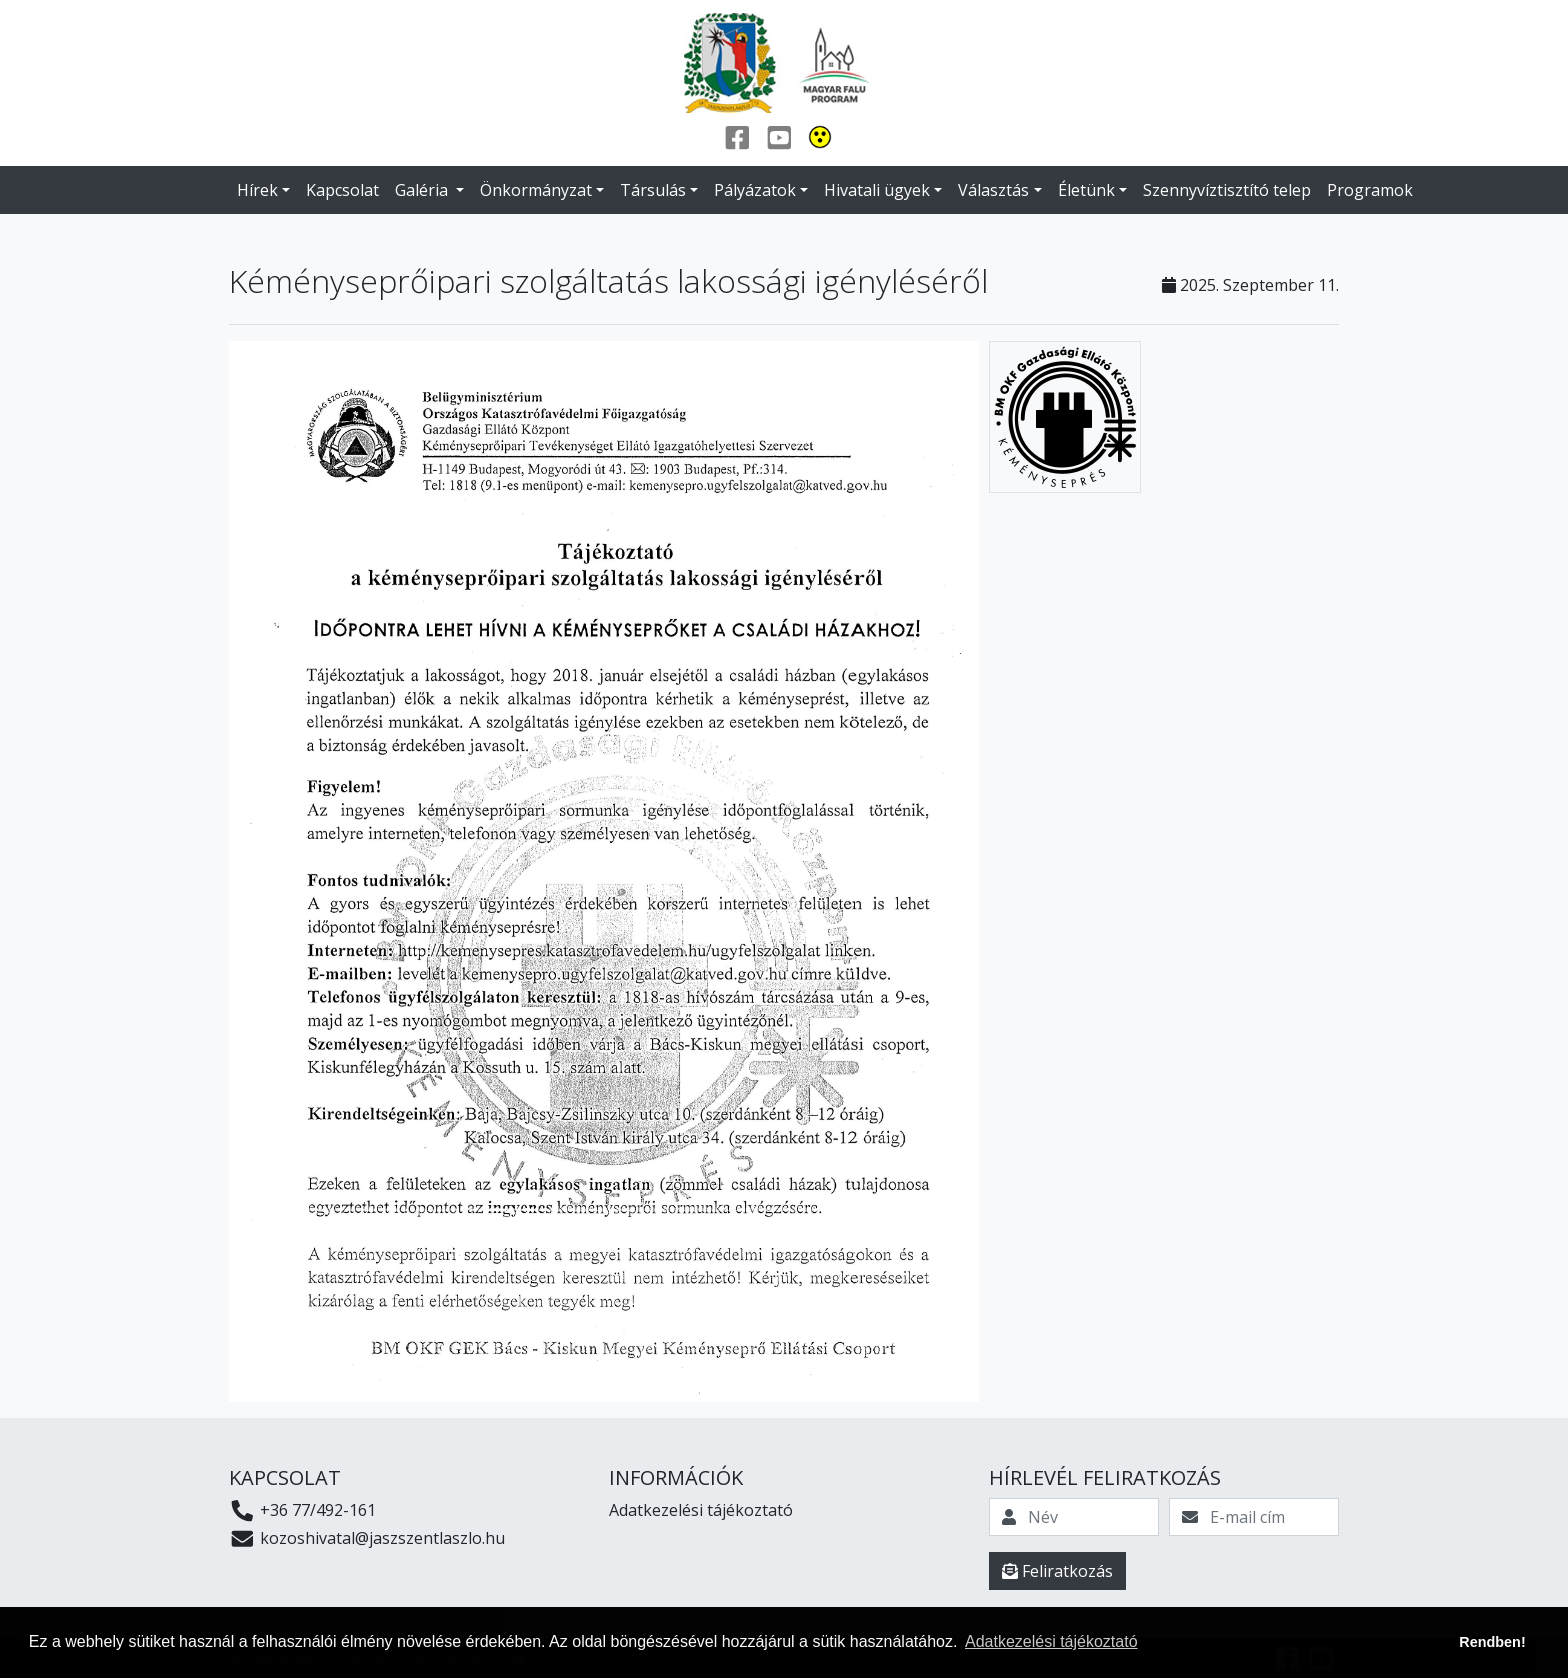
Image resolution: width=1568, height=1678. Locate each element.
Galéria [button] (423, 190)
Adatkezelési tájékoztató (701, 1510)
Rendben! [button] (1492, 1642)
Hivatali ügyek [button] (877, 190)
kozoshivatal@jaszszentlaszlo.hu (367, 1538)
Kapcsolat (342, 190)
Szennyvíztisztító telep (1227, 190)
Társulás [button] (653, 190)
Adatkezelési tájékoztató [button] (1051, 1641)
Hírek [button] (257, 190)
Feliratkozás (1057, 1571)
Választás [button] (993, 190)
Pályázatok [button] (755, 190)
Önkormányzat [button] (536, 190)
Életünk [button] (1086, 190)
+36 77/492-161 (302, 1510)
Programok (1370, 190)
